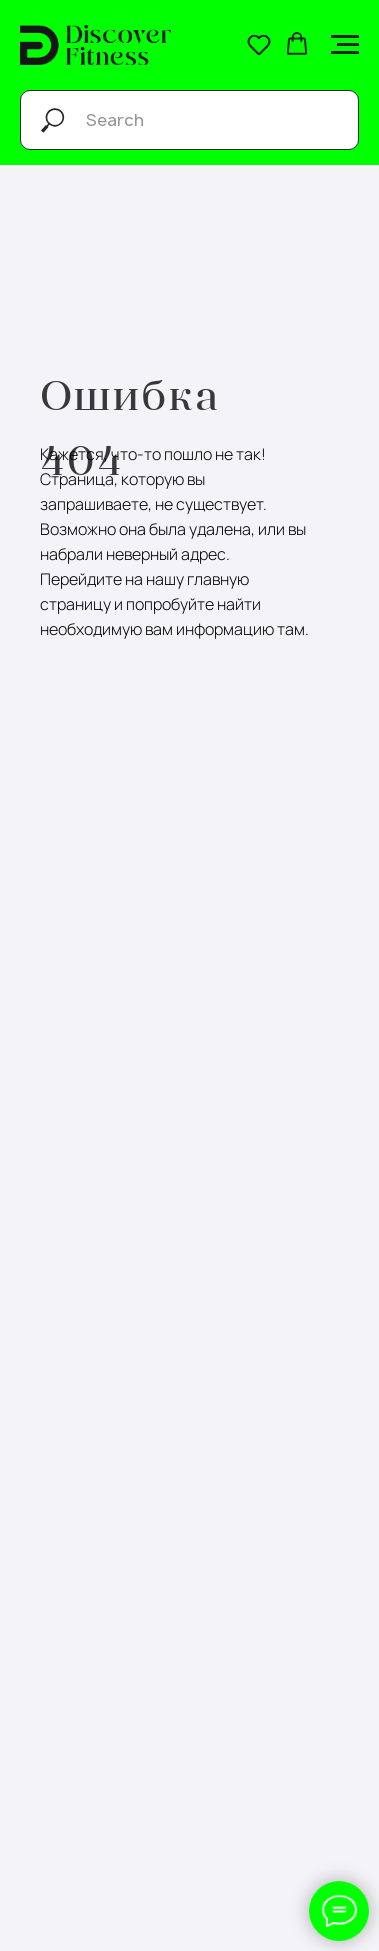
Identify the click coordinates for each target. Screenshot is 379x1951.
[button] (259, 44)
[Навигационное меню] (345, 45)
